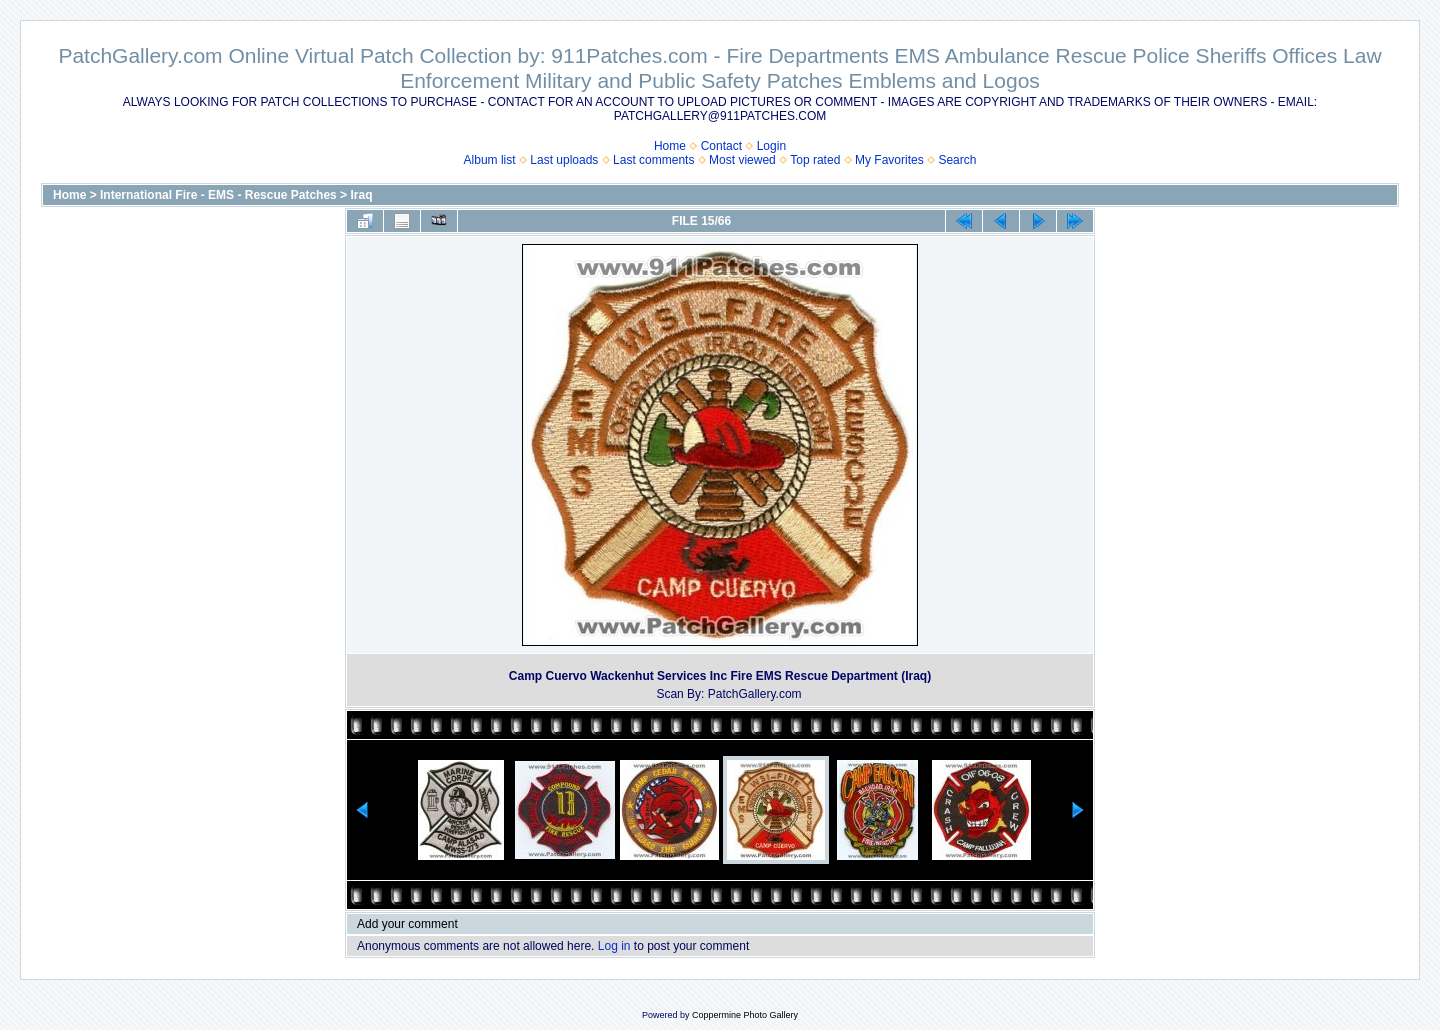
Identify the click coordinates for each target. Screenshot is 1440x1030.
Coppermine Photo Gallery (745, 1015)
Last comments (653, 160)
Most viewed (742, 160)
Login (771, 146)
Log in (614, 946)
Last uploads (564, 160)
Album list (490, 160)
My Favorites (889, 160)
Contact (721, 146)
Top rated (815, 160)
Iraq (361, 195)
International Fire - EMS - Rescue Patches (218, 195)
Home (670, 146)
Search (957, 160)
